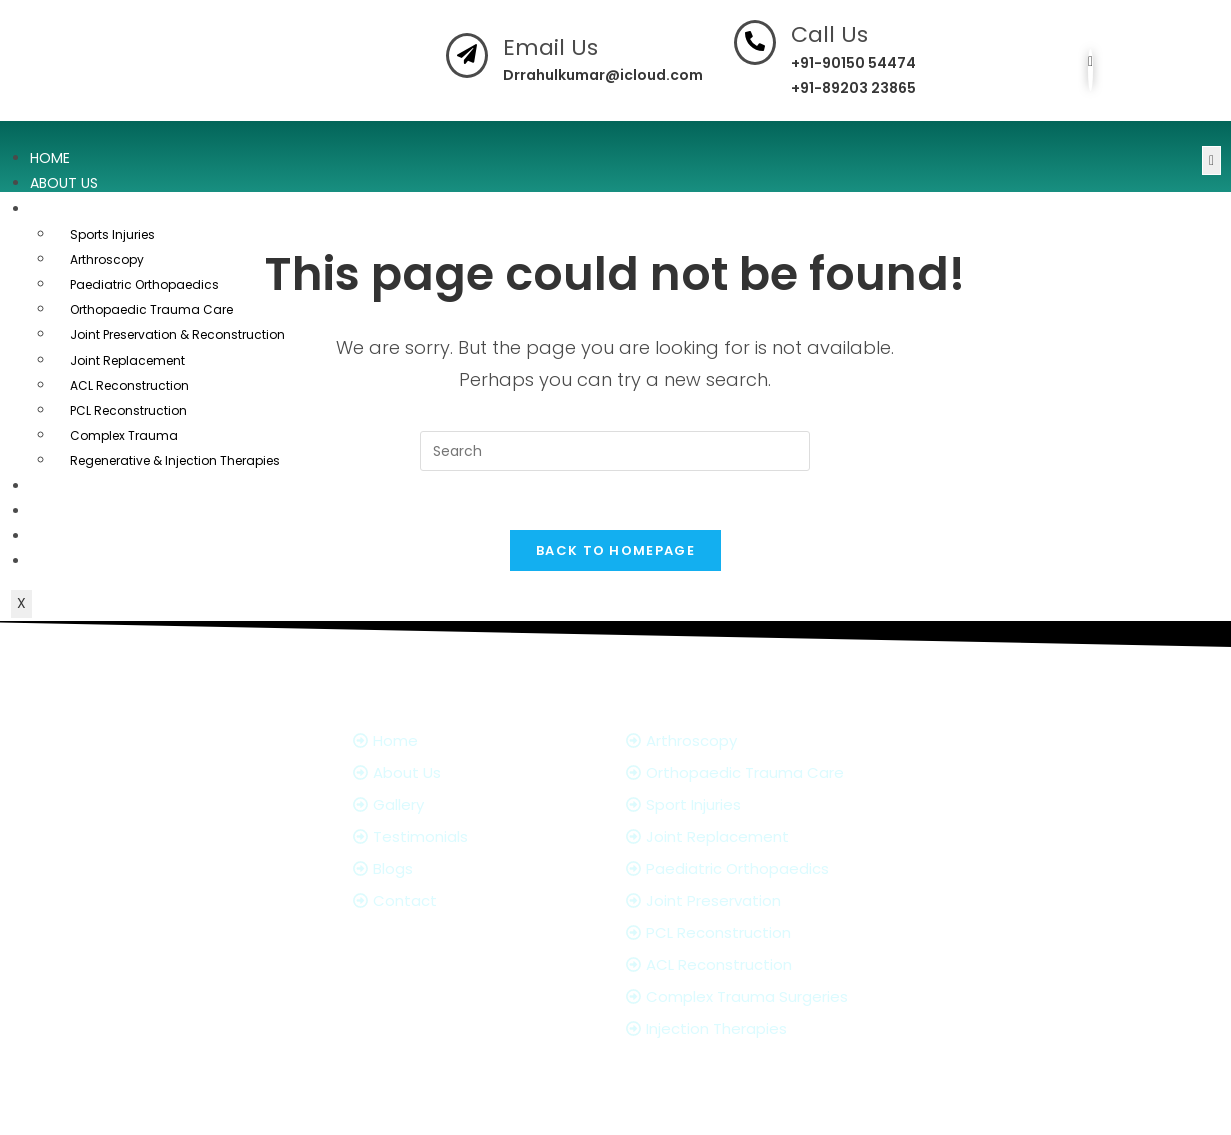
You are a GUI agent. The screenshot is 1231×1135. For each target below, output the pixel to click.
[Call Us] (755, 42)
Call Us (829, 34)
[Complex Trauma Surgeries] (767, 998)
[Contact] (479, 902)
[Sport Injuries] (767, 806)
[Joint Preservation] (767, 902)
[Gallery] (479, 806)
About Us (64, 183)
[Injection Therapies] (767, 1030)
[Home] (479, 742)
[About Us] (479, 774)
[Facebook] (1090, 70)
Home (50, 158)
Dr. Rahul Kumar (503, 1111)
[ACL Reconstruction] (767, 966)
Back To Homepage (615, 552)
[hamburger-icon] (1211, 160)
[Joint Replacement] (767, 838)
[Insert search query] (615, 451)
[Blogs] (479, 870)
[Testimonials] (479, 838)
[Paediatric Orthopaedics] (767, 870)
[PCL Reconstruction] (767, 934)
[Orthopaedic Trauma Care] (767, 774)
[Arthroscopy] (767, 742)
